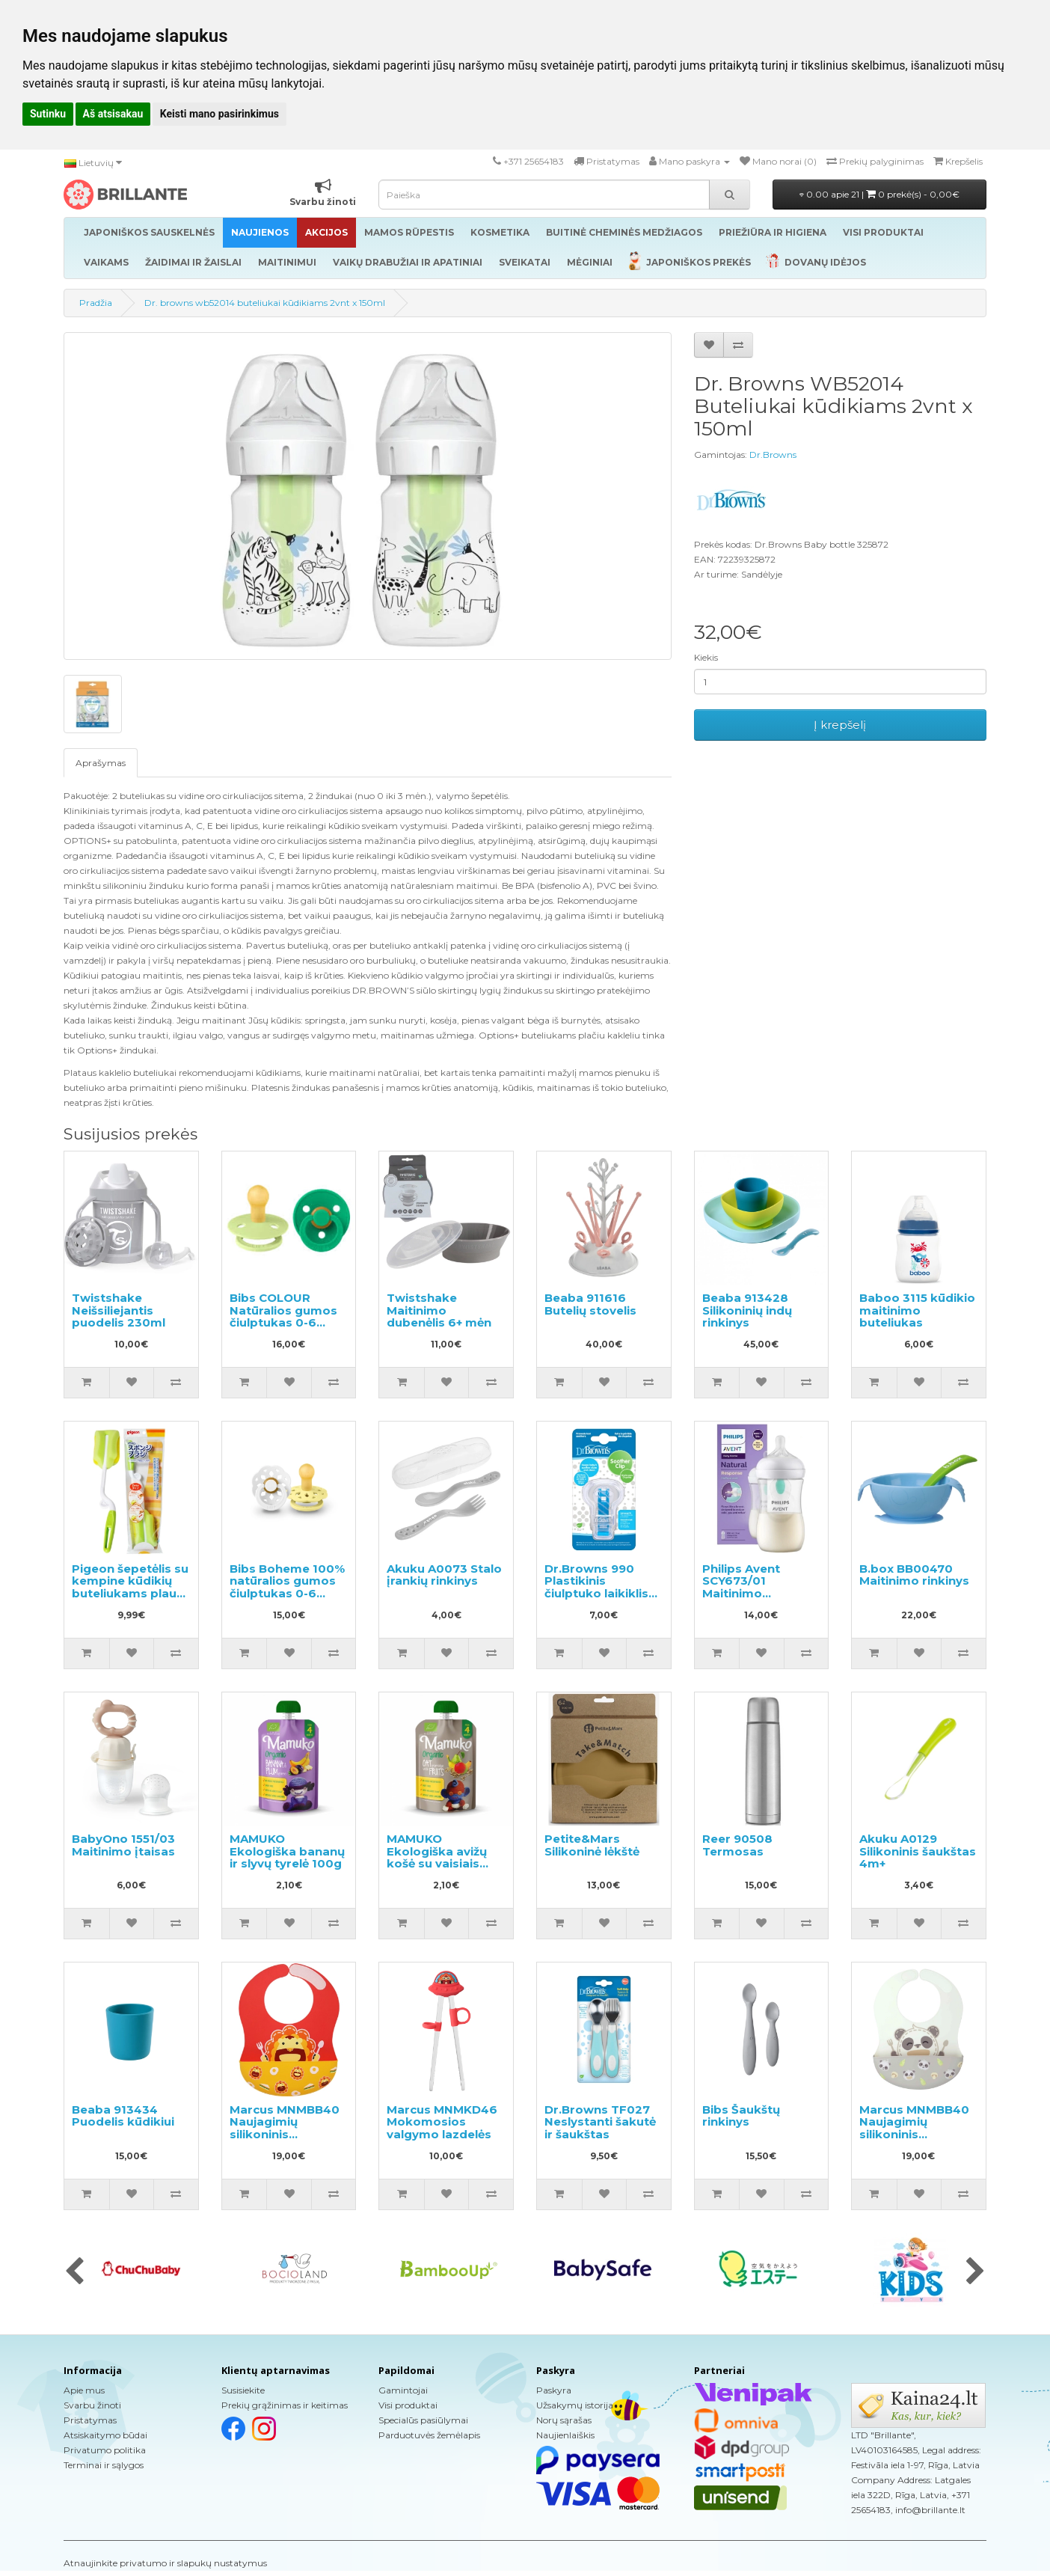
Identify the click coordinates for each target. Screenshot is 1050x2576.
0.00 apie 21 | (879, 194)
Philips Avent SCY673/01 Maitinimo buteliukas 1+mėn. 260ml (755, 1593)
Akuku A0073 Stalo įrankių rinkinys (444, 1574)
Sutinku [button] (48, 114)
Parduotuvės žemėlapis (429, 2435)
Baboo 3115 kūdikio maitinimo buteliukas (917, 1310)
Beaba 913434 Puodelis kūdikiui (123, 2115)
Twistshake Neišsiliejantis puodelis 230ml (118, 1310)
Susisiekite (243, 2390)
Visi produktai (408, 2405)
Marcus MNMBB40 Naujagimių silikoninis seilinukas (285, 2128)
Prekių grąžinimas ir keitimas (284, 2405)
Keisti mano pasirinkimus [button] (219, 114)
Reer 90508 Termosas (737, 1845)
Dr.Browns (772, 454)
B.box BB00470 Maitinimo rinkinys (914, 1574)
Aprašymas (101, 762)
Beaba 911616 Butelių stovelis (590, 1304)
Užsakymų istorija (574, 2405)
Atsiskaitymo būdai (105, 2435)
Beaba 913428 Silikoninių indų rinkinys (747, 1310)
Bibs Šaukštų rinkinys (741, 2115)
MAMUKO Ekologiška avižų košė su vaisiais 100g (437, 1857)
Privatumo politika (105, 2450)
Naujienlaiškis (565, 2435)
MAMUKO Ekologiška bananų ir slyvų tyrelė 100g (287, 1851)
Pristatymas (90, 2420)
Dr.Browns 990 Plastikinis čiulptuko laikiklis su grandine (596, 1587)
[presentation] (74, 2272)
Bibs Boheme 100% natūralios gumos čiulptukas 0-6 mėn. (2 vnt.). (287, 1587)
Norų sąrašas (564, 2420)
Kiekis (706, 657)
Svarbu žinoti (92, 2405)
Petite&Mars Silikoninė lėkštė (591, 1845)
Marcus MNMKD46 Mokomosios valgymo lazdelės (442, 2121)
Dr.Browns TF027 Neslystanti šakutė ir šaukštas (600, 2121)
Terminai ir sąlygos (104, 2465)
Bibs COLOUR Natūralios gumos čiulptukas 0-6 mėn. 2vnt (283, 1316)
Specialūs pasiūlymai (423, 2420)
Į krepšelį (840, 725)
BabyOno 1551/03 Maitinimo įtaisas (123, 1845)
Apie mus (84, 2390)
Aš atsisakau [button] (113, 114)
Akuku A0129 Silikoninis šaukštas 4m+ (917, 1851)
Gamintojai (403, 2390)
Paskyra (553, 2390)
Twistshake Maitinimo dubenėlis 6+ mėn (439, 1310)
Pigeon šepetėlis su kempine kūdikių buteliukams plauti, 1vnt (130, 1587)
